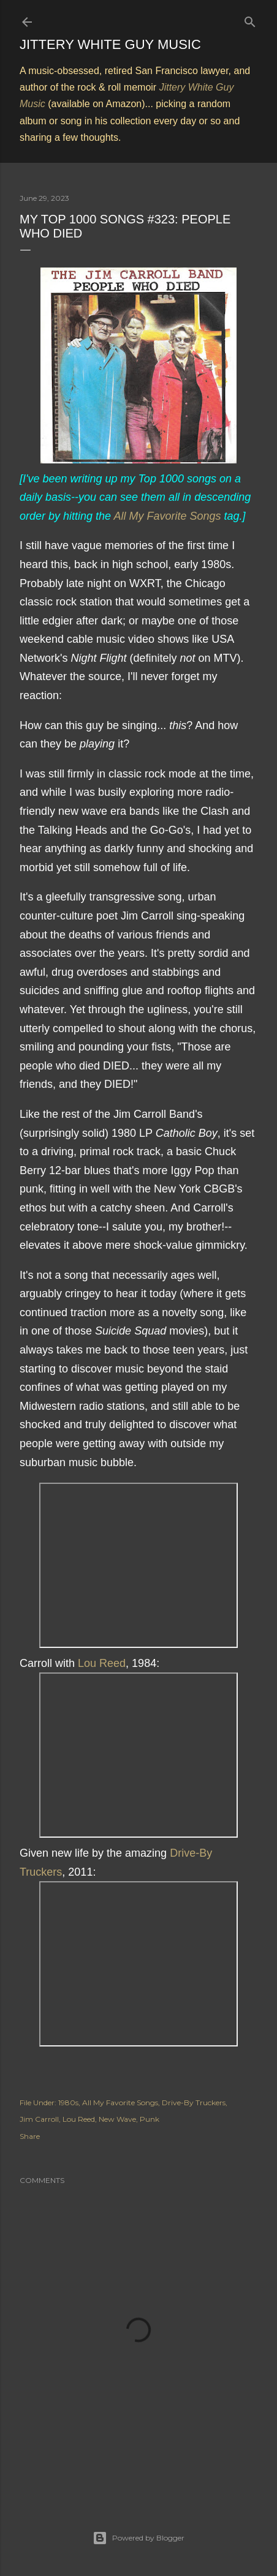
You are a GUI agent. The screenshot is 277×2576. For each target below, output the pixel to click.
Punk (149, 2119)
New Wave (117, 2119)
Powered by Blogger (138, 2538)
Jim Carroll (39, 2119)
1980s (68, 2102)
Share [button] (30, 2136)
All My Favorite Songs (167, 516)
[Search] (250, 19)
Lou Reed (102, 1663)
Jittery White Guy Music (110, 44)
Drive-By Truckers (194, 2102)
